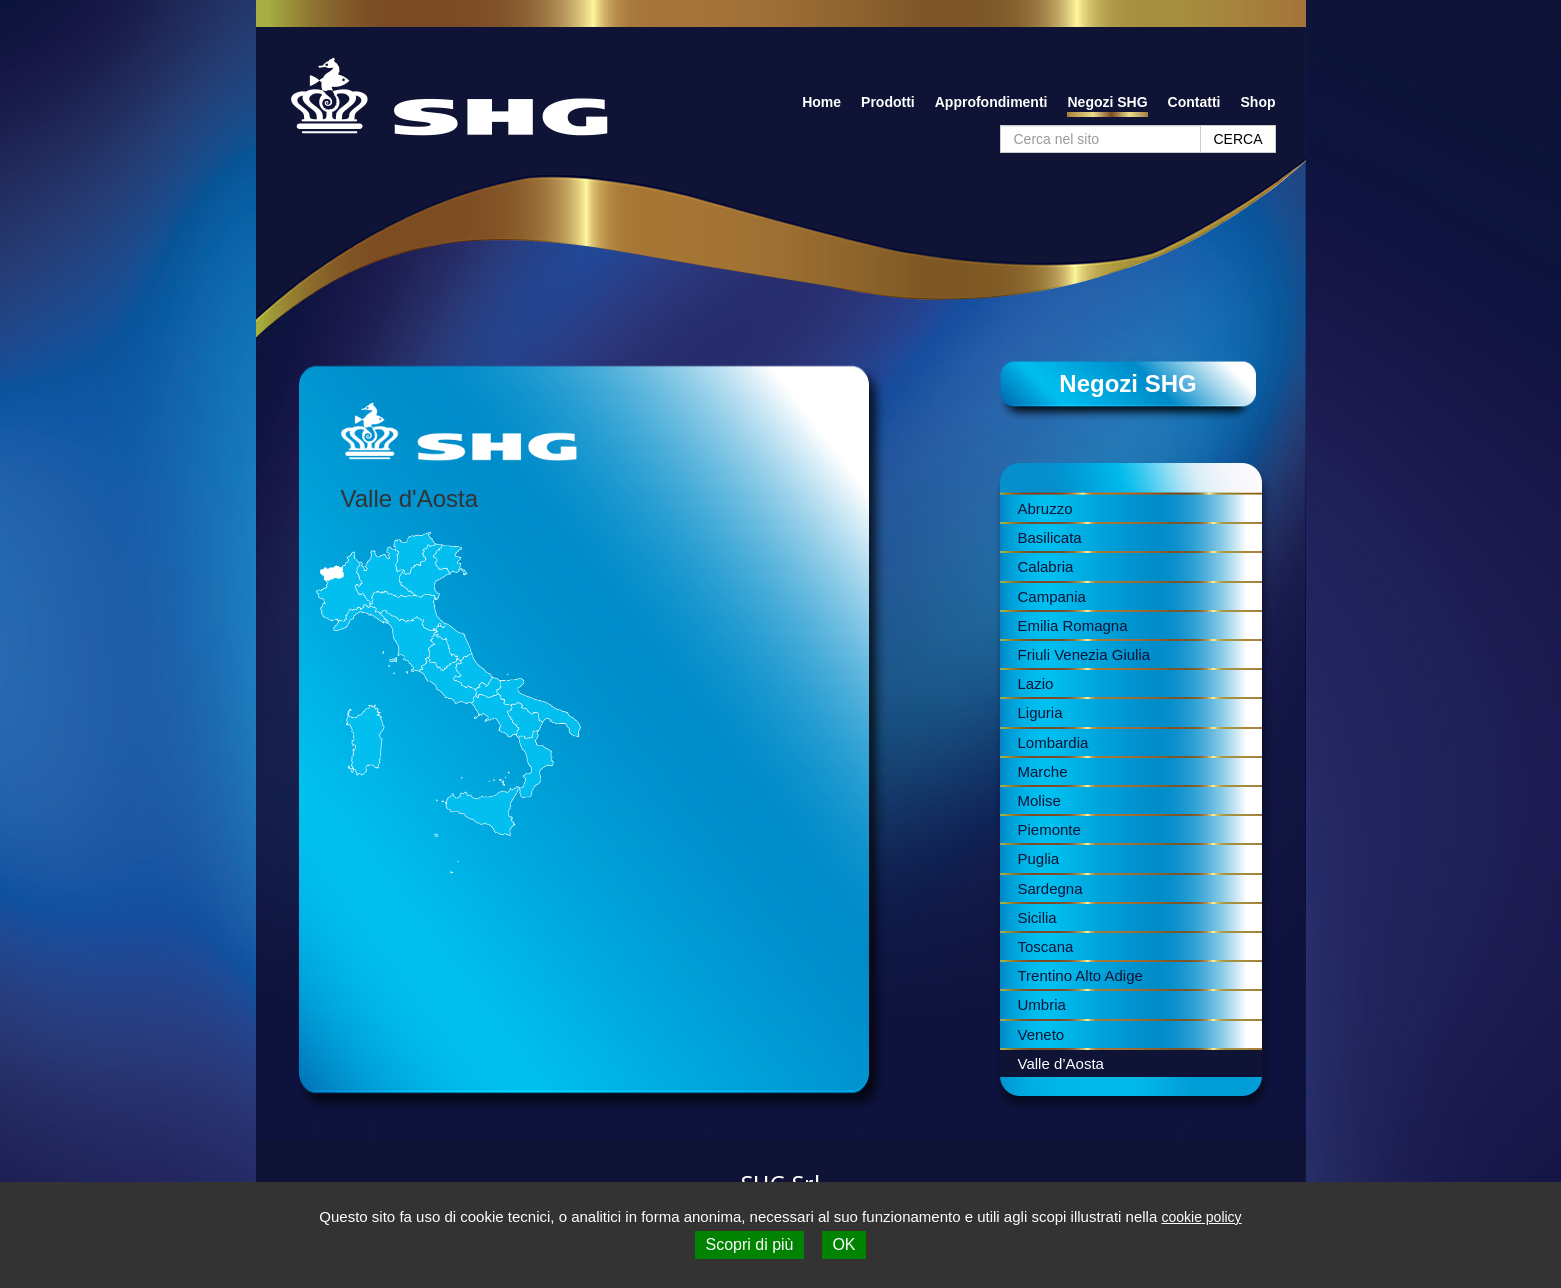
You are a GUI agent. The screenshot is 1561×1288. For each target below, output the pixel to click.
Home (821, 102)
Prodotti (888, 102)
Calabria (1046, 566)
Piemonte (1049, 829)
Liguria (1040, 712)
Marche (1043, 771)
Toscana (1046, 946)
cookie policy (1201, 1217)
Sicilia (1037, 917)
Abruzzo (1045, 508)
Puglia (1039, 858)
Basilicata (1050, 537)
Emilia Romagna (1073, 625)
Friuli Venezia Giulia (1084, 654)
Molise (1039, 800)
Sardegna (1050, 888)
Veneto (1041, 1034)
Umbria (1042, 1004)
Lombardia (1053, 742)
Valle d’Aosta (1061, 1063)
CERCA (1237, 139)
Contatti (1194, 102)
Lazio (1036, 683)
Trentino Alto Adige (1080, 975)
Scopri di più (749, 1244)
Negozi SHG (1107, 102)
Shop (1258, 102)
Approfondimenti (991, 102)
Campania (1052, 596)
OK (843, 1244)
